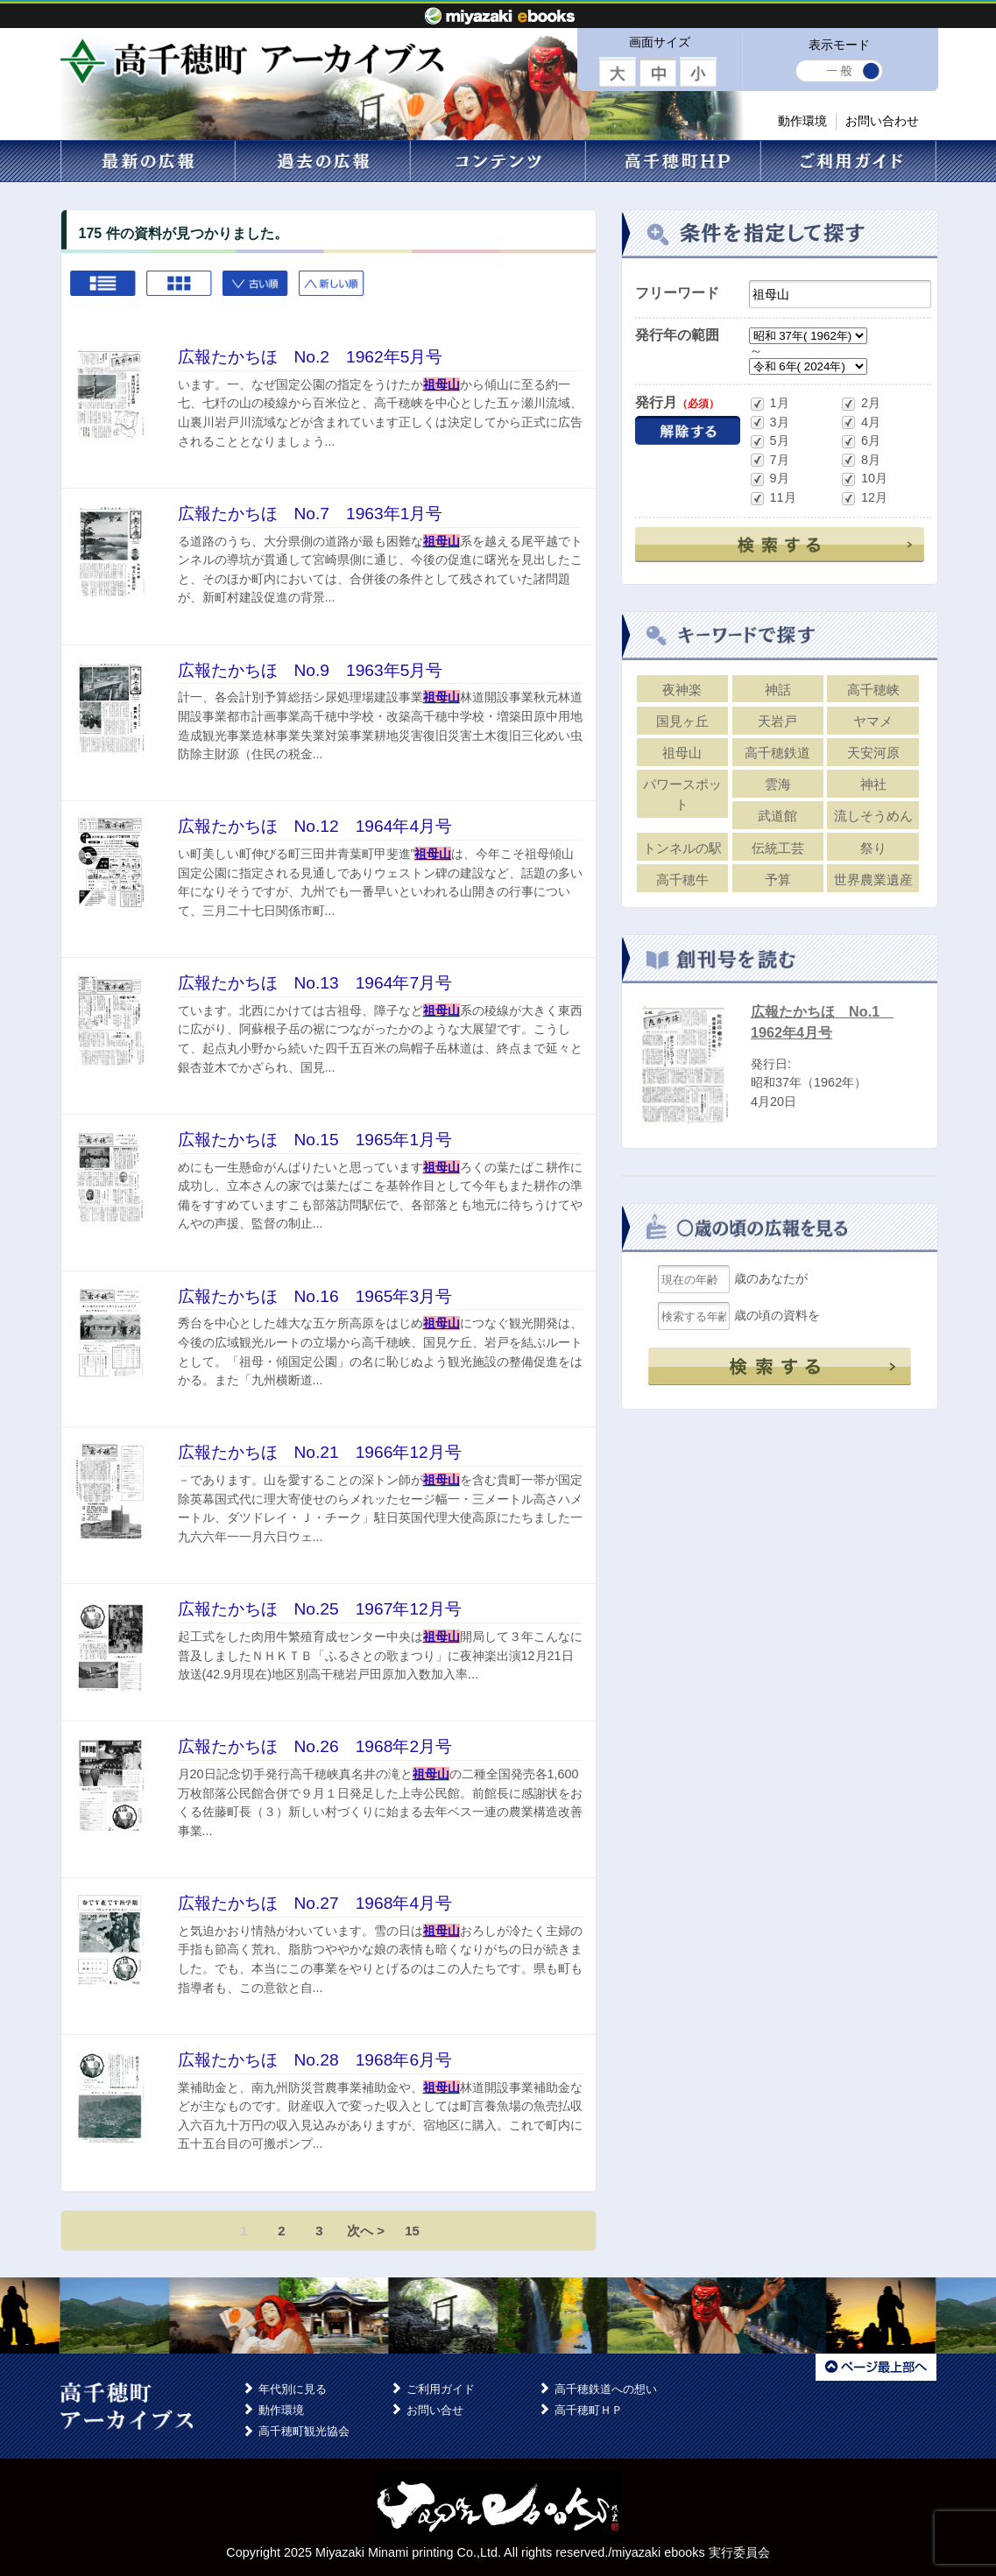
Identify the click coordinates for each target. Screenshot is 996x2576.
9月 (769, 479)
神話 (778, 689)
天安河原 (873, 752)
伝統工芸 (778, 848)
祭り (873, 848)
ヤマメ (873, 721)
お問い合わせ (882, 121)
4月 (860, 422)
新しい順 (332, 292)
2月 (860, 404)
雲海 (778, 784)
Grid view (180, 292)
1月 (769, 404)
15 (412, 2230)
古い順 (256, 292)
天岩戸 (777, 721)
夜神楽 (682, 689)
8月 (860, 460)
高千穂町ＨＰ (589, 2410)
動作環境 (802, 121)
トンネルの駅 (682, 848)
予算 (778, 879)
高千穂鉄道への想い (606, 2389)
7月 (769, 460)
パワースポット (682, 794)
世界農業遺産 (873, 879)
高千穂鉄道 (777, 752)
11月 (772, 498)
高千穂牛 (682, 879)
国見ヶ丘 (682, 721)
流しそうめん (873, 815)
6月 (860, 441)
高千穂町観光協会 (304, 2431)
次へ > (366, 2230)
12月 (863, 498)
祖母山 (682, 752)
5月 (769, 441)
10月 (863, 479)
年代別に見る (292, 2389)
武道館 (777, 815)
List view (104, 292)
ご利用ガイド (440, 2389)
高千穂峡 (873, 689)
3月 (769, 422)
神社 (873, 784)
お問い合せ (434, 2410)
